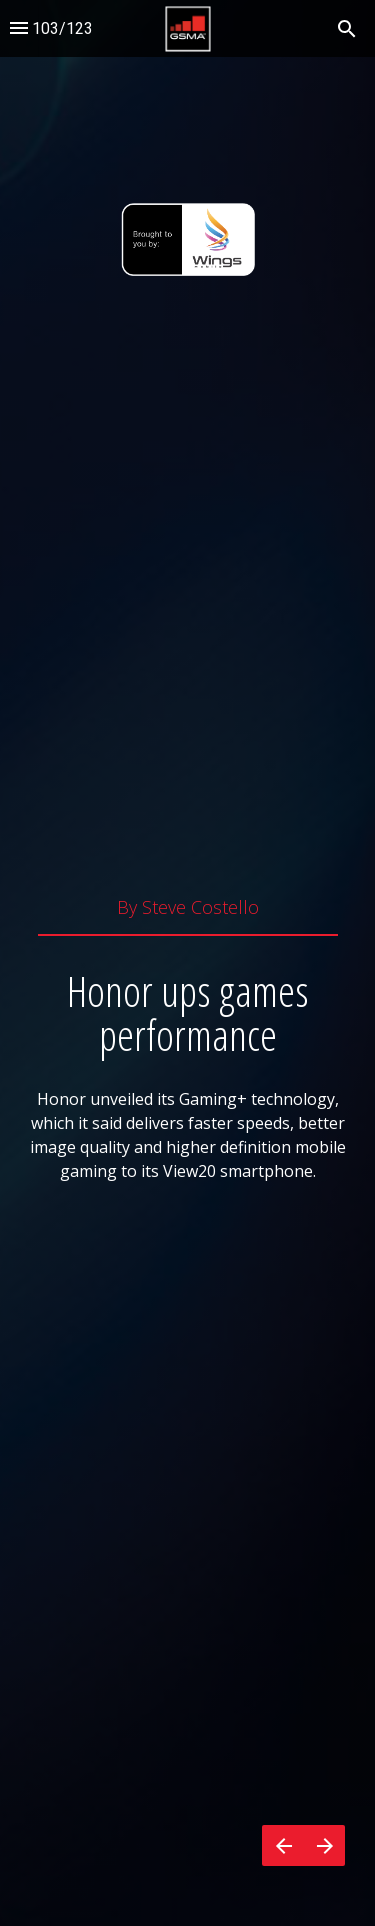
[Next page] (324, 1845)
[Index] (19, 28)
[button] (187, 28)
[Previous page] (283, 1845)
